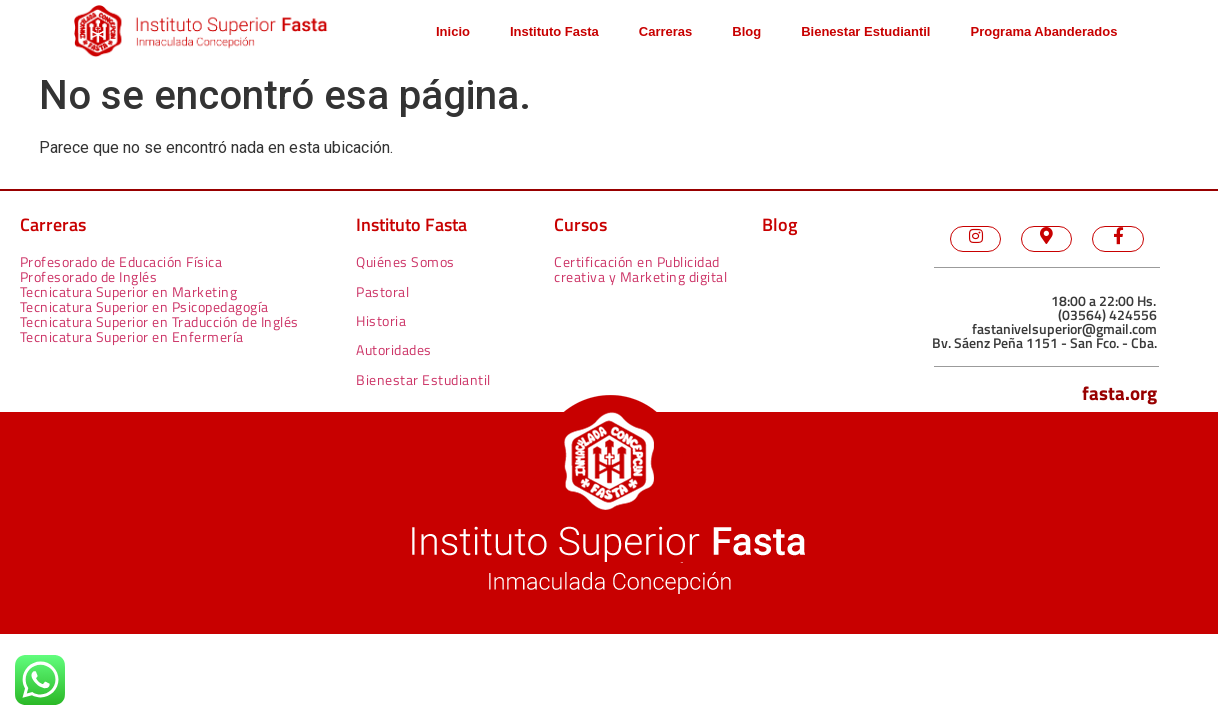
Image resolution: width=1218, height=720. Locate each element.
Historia (381, 320)
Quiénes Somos (405, 261)
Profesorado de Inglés (89, 276)
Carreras (666, 31)
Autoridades (394, 349)
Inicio (453, 31)
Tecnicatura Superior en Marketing (129, 291)
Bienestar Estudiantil (865, 31)
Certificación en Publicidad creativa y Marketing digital (640, 269)
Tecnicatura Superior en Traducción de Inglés (159, 321)
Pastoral (382, 291)
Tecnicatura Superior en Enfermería (132, 336)
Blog (746, 31)
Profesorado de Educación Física (121, 261)
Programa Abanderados (1043, 31)
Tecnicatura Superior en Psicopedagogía (144, 306)
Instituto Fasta (554, 31)
